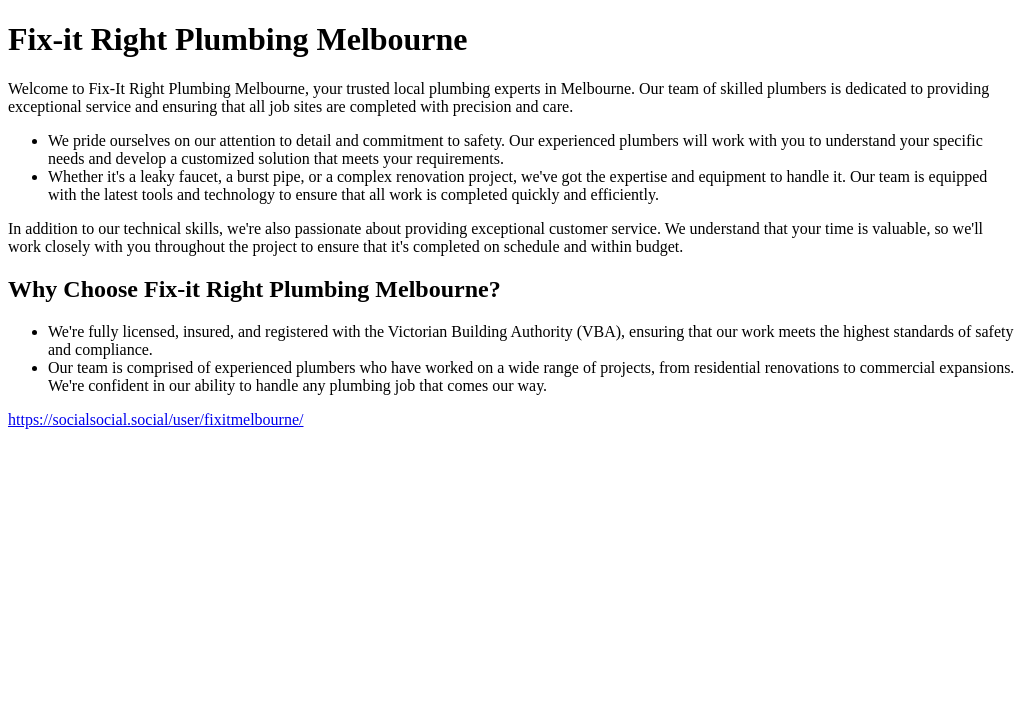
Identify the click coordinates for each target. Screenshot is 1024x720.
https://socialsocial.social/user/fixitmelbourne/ (156, 419)
